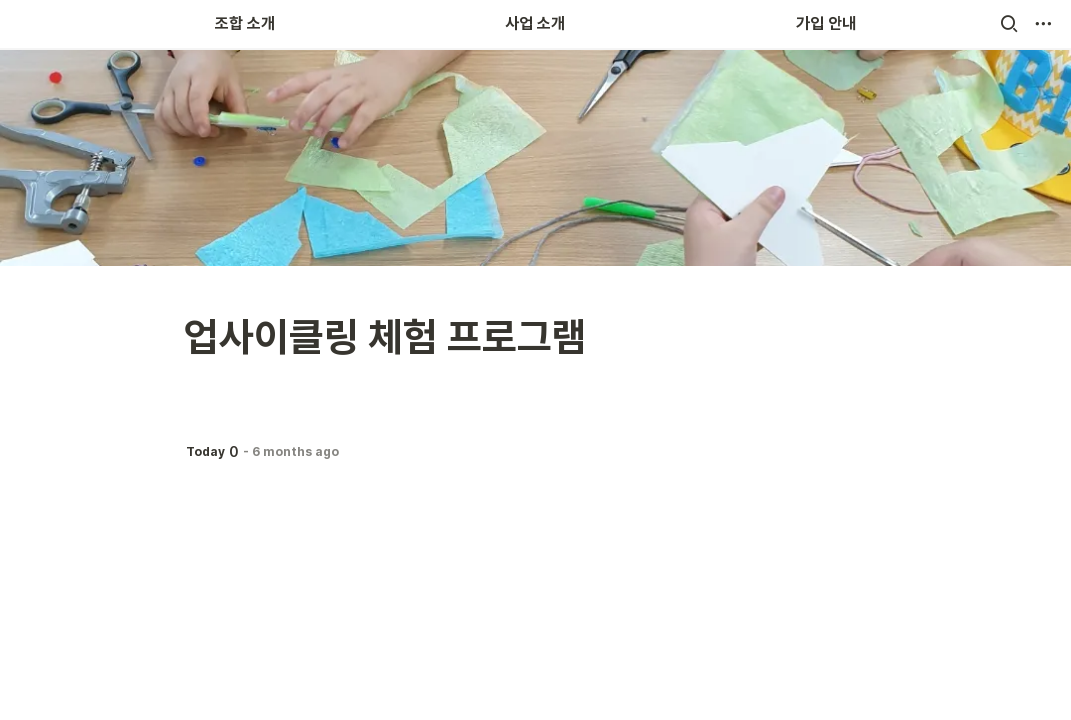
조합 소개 (245, 23)
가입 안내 (826, 23)
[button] (1009, 24)
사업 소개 (535, 23)
